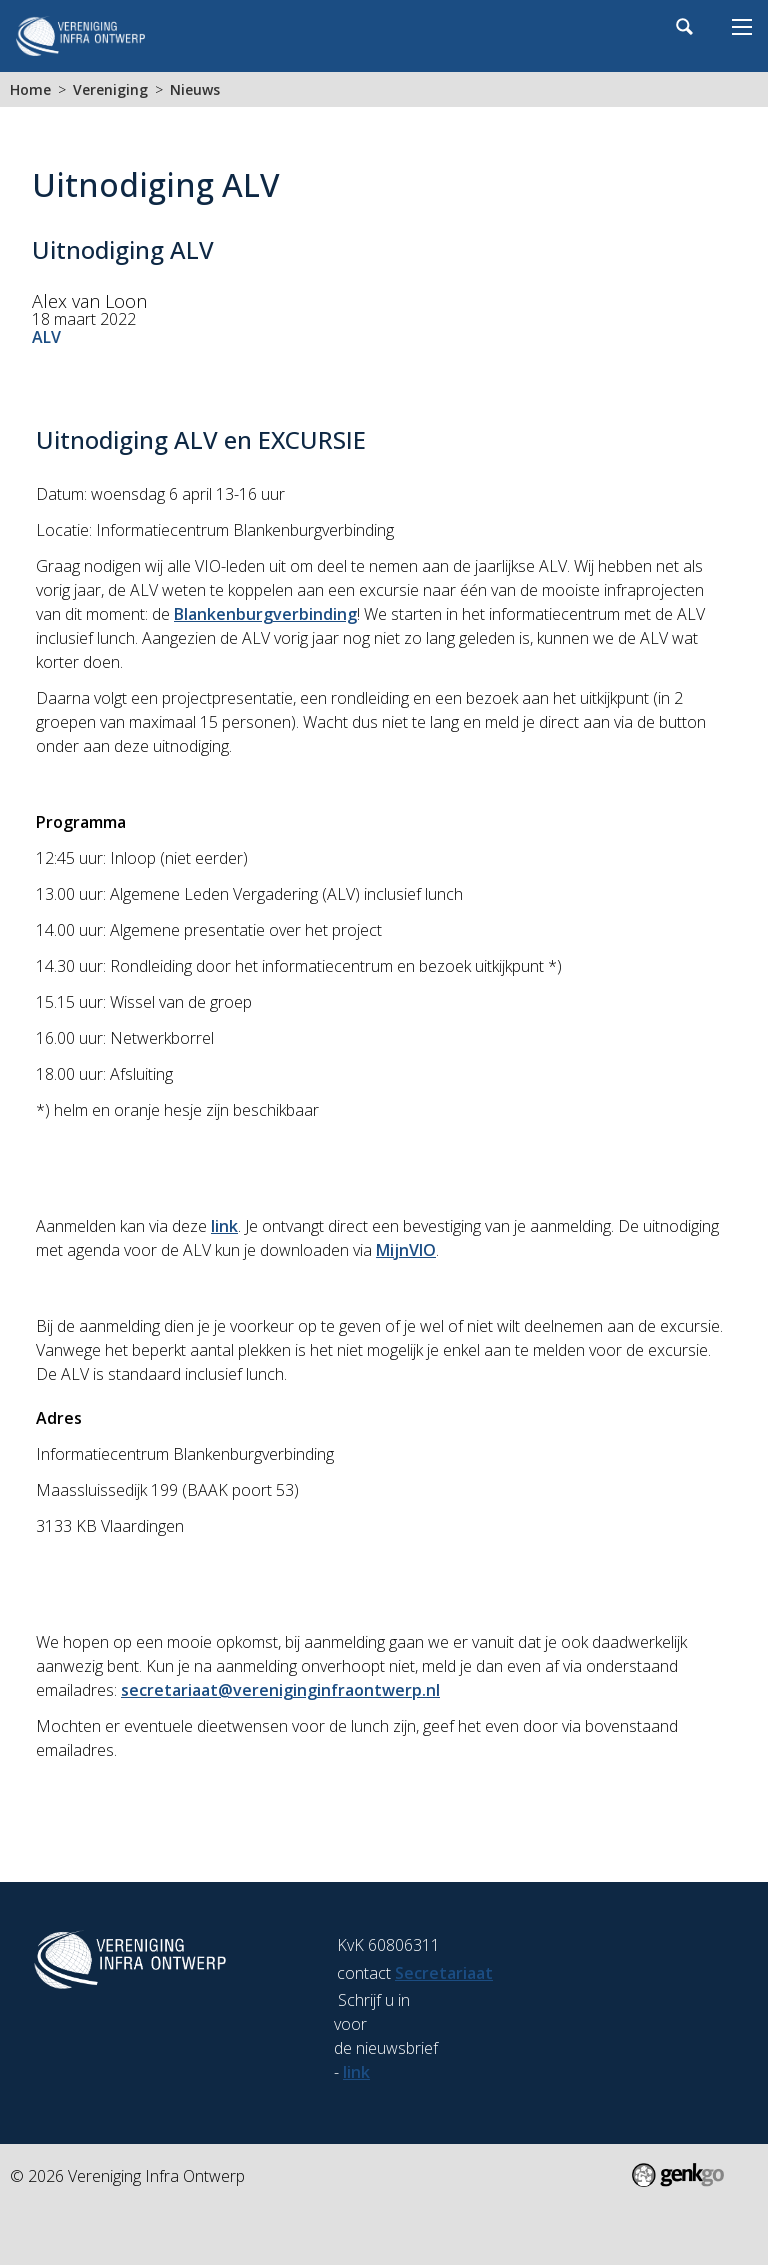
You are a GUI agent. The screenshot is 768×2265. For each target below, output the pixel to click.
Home (30, 89)
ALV (46, 337)
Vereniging (110, 89)
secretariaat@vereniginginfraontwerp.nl (280, 1690)
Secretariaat (444, 1973)
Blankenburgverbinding (265, 614)
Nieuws (195, 89)
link (224, 1226)
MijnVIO (406, 1250)
